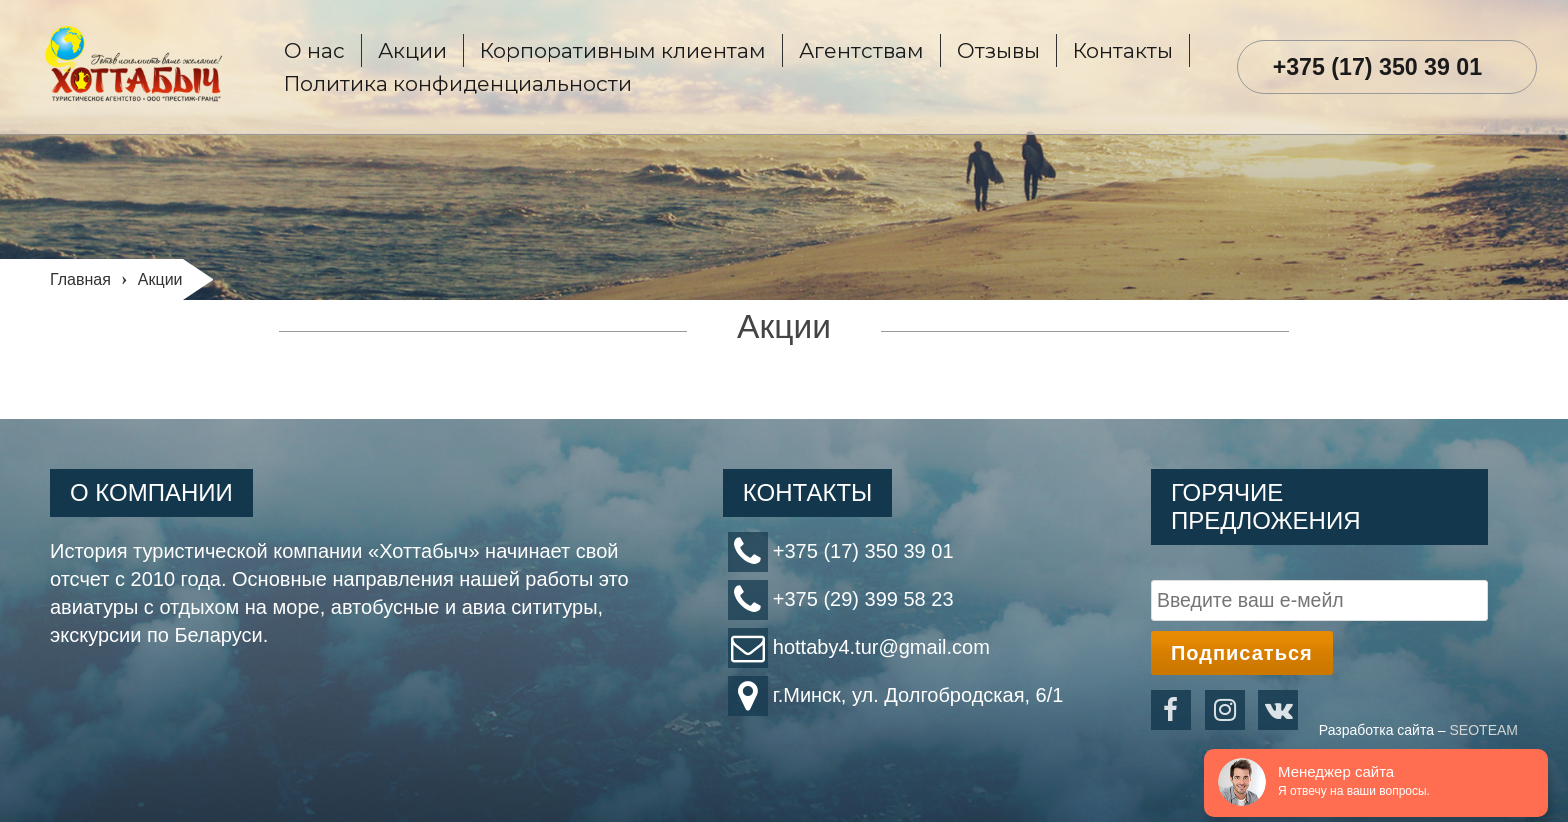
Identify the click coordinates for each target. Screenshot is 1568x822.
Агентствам (861, 50)
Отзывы (998, 50)
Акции (412, 50)
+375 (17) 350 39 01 (1378, 67)
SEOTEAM (1484, 730)
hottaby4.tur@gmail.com (881, 647)
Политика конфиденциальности (458, 83)
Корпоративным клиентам (623, 50)
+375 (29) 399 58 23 (863, 599)
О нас (314, 50)
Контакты (1123, 50)
